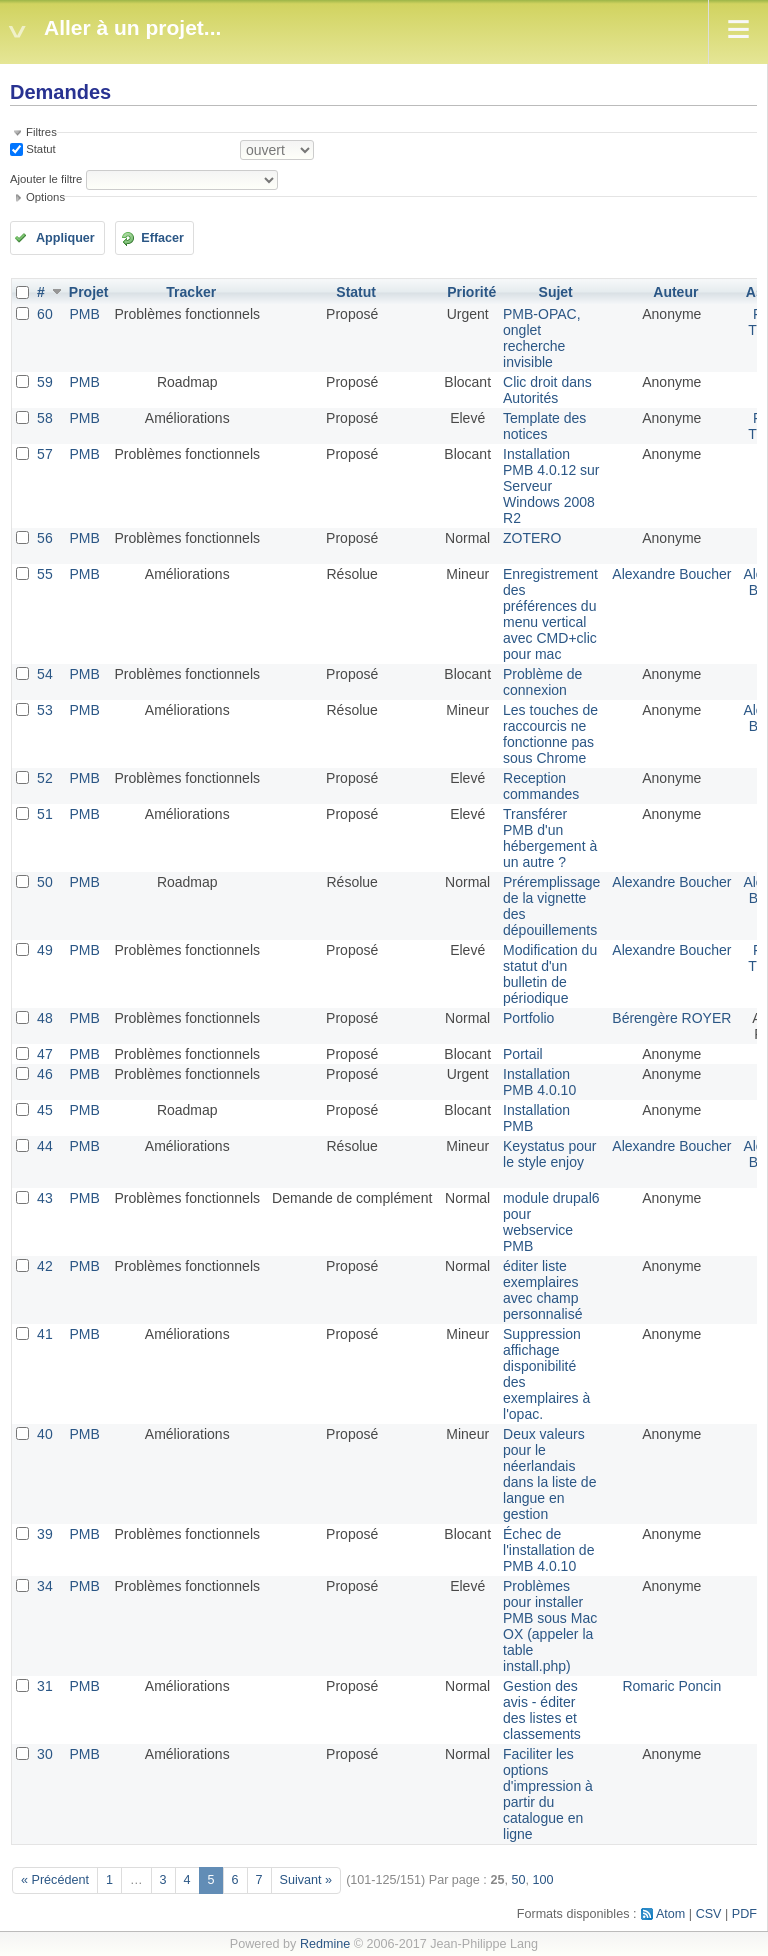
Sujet (556, 292)
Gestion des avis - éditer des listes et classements (542, 1710)
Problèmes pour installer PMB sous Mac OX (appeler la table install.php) (550, 1626)
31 (45, 1686)
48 (45, 1018)
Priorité (471, 292)
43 (45, 1198)
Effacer (162, 238)
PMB (84, 314)
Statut (39, 149)
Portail (523, 1054)
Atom (670, 1914)
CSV (709, 1914)
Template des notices (544, 426)
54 (45, 674)
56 (45, 538)
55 (45, 574)
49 (45, 950)
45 (45, 1110)
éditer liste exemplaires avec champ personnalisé (542, 1290)
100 (542, 1880)
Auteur (675, 292)
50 (45, 882)
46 (45, 1074)
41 (45, 1334)
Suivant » (306, 1880)
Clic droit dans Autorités (547, 390)
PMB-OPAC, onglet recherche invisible (542, 338)
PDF (744, 1914)
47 (45, 1054)
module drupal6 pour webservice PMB (551, 1222)
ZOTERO (532, 538)
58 (45, 418)
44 (45, 1146)
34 (45, 1586)
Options (45, 197)
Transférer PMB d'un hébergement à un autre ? (550, 838)
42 (45, 1266)
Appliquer (65, 238)
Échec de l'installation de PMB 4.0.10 (548, 1550)
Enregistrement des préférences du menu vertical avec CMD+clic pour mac (550, 614)
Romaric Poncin (671, 1686)
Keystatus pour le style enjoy (549, 1154)
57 (45, 454)
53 (45, 710)
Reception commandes (541, 786)
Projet (89, 292)
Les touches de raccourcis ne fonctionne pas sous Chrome (550, 734)
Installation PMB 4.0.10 (539, 1082)
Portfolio (528, 1018)
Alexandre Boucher (671, 574)
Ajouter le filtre (46, 179)
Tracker (191, 292)
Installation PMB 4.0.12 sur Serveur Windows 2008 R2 (551, 486)
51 (45, 814)
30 (45, 1754)
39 (45, 1534)
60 (45, 314)
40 (45, 1434)
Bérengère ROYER (671, 1018)
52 (45, 778)
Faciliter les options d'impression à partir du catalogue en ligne (548, 1794)
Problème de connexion (542, 682)
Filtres (41, 132)
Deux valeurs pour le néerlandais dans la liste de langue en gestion (549, 1474)
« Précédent (55, 1880)
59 (45, 382)
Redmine (325, 1944)
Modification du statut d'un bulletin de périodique (550, 974)
